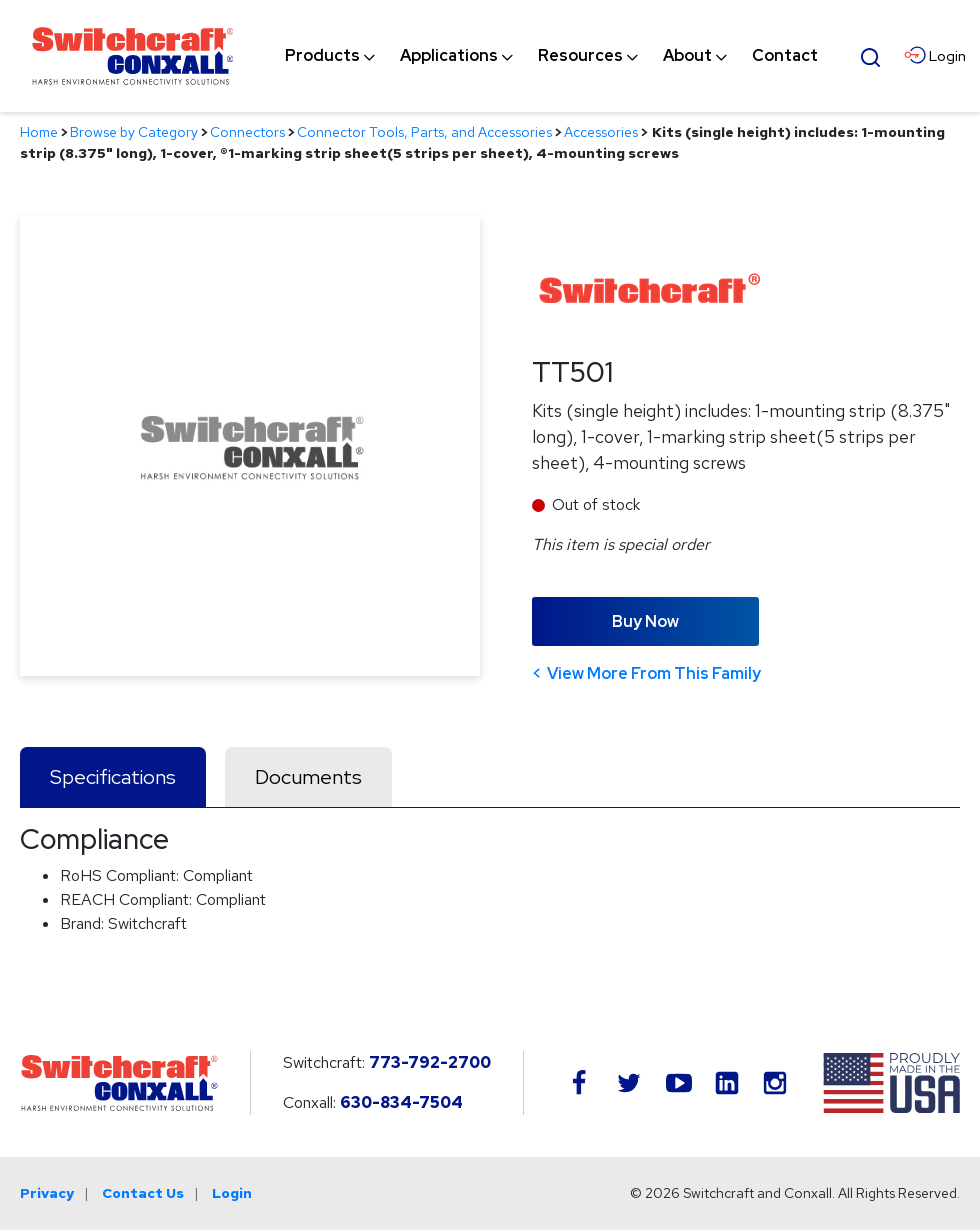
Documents (308, 777)
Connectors (247, 132)
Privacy (47, 1193)
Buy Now (645, 621)
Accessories (601, 132)
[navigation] (551, 56)
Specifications (113, 777)
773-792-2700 (430, 1062)
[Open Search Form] (871, 55)
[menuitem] (322, 56)
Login (232, 1193)
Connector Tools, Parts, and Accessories (424, 132)
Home (39, 132)
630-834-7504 (401, 1102)
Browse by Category (134, 132)
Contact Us (143, 1193)
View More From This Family (654, 673)
